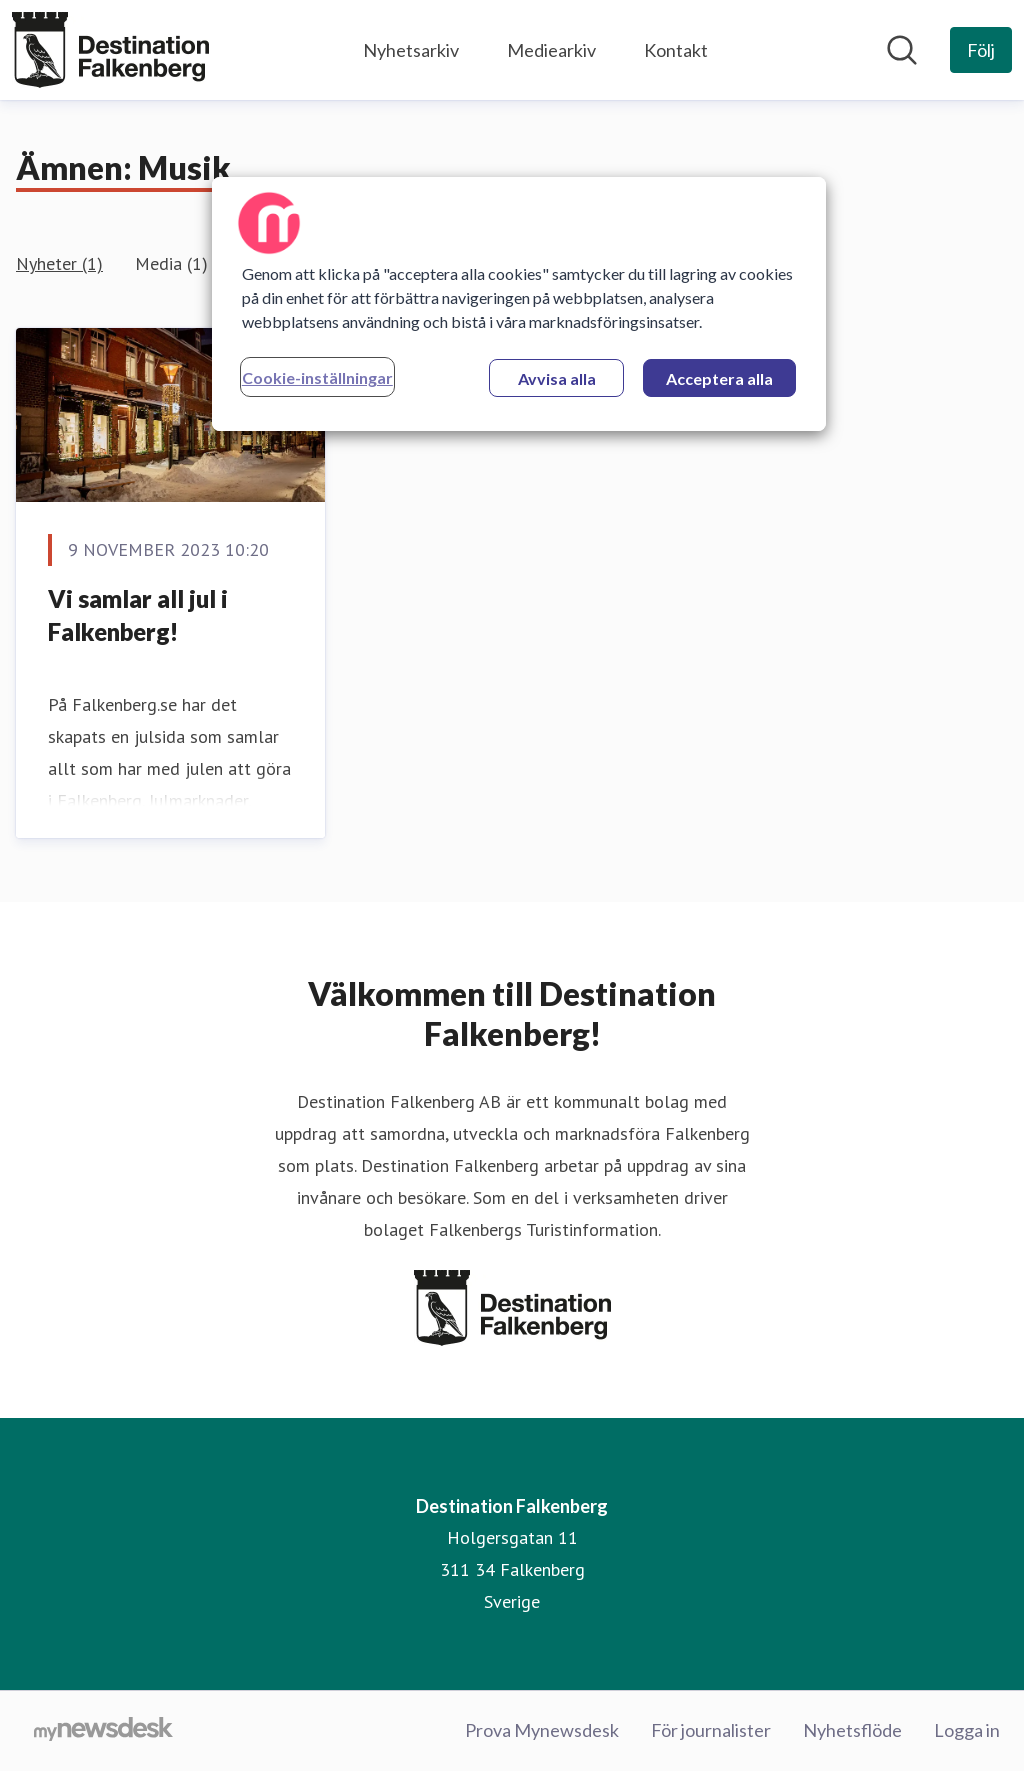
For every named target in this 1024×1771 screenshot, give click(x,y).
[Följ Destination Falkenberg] (981, 50)
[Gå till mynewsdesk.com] (103, 1731)
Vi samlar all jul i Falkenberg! (138, 615)
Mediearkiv (551, 50)
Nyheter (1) (59, 263)
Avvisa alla (557, 378)
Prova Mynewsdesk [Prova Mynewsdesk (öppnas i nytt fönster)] (542, 1730)
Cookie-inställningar (317, 377)
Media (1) (171, 263)
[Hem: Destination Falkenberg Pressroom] (110, 50)
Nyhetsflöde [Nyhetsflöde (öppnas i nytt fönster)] (852, 1730)
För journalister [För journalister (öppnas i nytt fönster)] (711, 1730)
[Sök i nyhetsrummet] (902, 50)
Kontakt (676, 50)
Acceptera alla (719, 378)
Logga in (967, 1730)
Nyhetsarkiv (411, 50)
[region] (519, 304)
